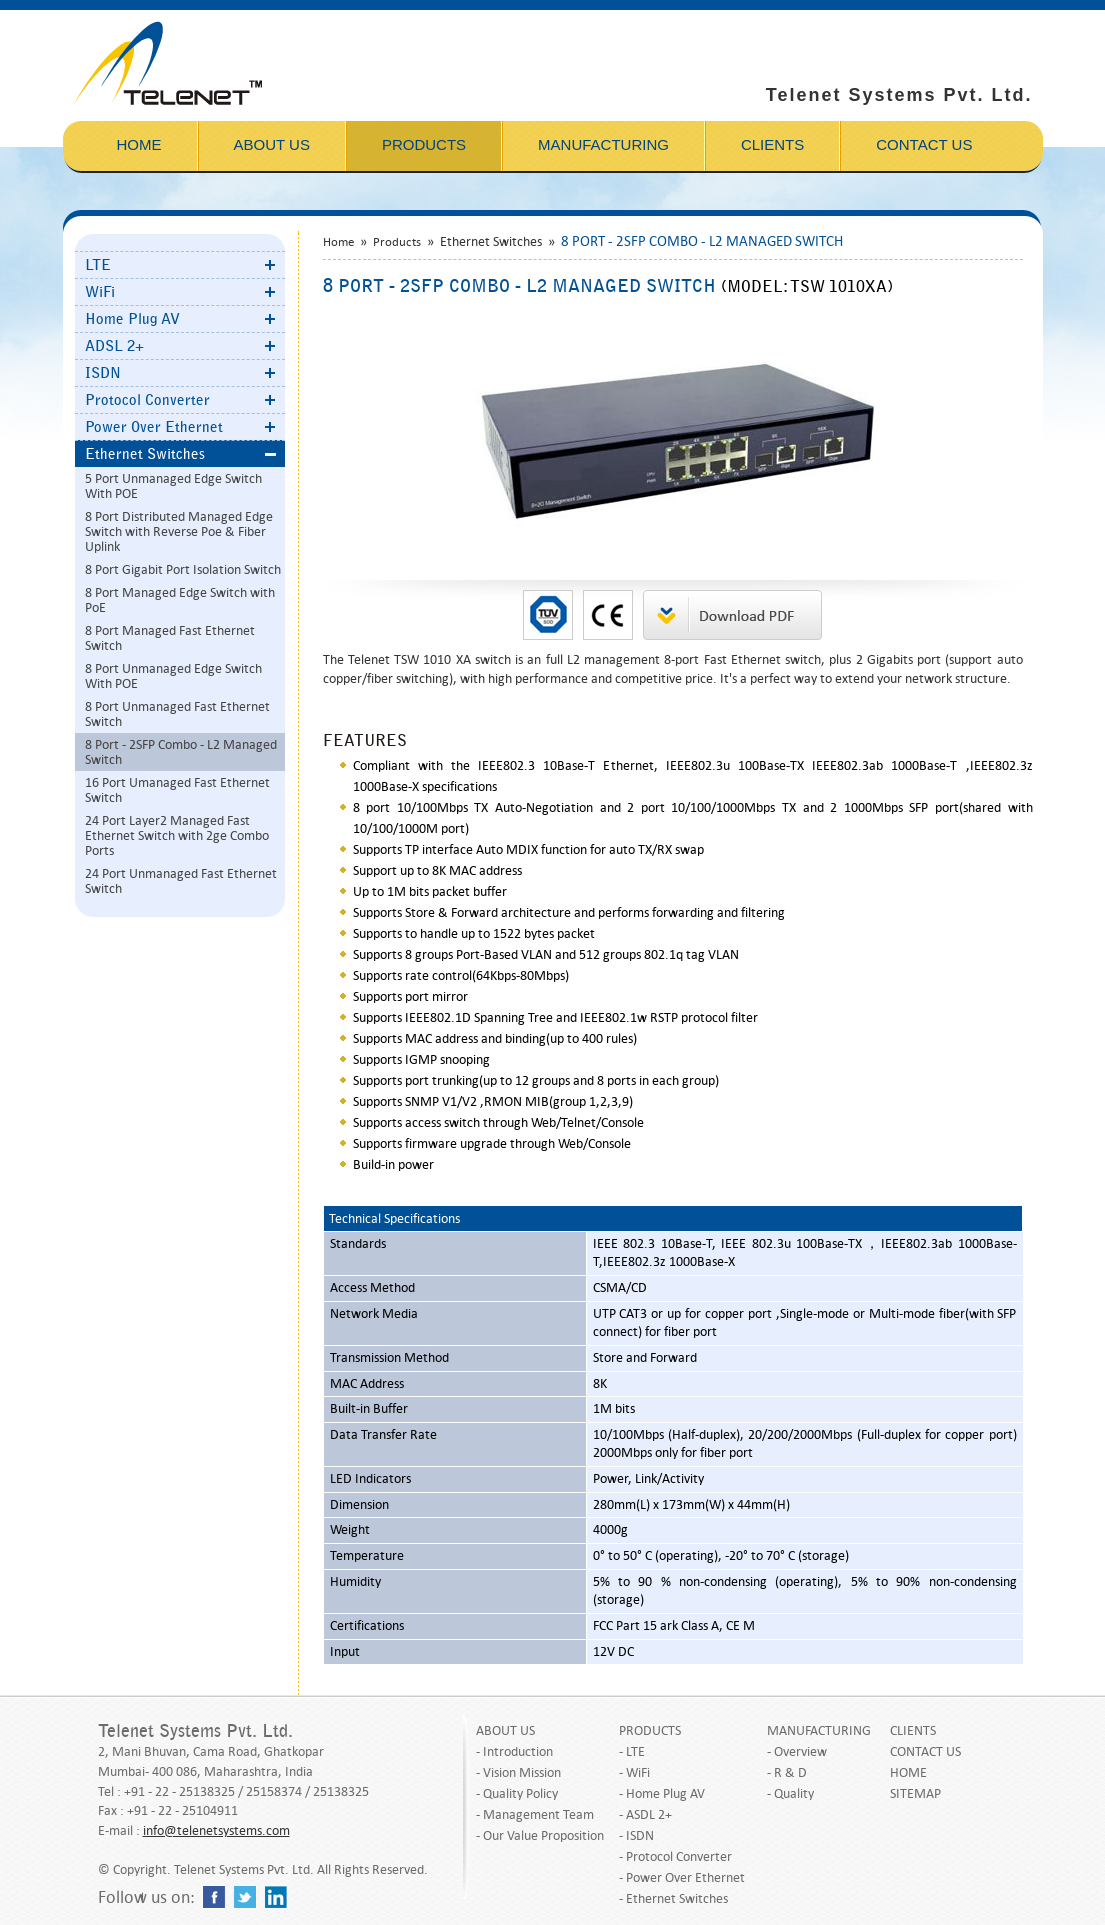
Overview (800, 1751)
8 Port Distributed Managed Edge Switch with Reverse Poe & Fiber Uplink (179, 531)
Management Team (538, 1814)
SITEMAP (915, 1793)
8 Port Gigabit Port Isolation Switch (183, 569)
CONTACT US (925, 1751)
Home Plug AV (132, 319)
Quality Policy (520, 1793)
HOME (908, 1772)
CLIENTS (913, 1730)
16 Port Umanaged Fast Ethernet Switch (177, 790)
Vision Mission (522, 1772)
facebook (214, 1897)
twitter (245, 1897)
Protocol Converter (147, 400)
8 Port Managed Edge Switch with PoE (180, 600)
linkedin (276, 1897)
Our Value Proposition (543, 1835)
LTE (98, 265)
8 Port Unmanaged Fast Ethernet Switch (177, 714)
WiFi (100, 292)
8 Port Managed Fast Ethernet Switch (170, 638)
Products (397, 242)
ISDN (103, 373)
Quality (794, 1793)
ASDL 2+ (649, 1814)
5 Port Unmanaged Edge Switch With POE (173, 486)
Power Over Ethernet (154, 427)
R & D (790, 1772)
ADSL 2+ (114, 346)
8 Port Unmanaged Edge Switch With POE (173, 676)
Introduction (518, 1751)
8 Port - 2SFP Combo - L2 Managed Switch (181, 752)
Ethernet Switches (145, 454)
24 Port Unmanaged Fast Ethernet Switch (181, 881)
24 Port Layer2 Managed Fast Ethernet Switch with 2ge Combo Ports (177, 835)
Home (338, 242)
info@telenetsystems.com (216, 1830)
